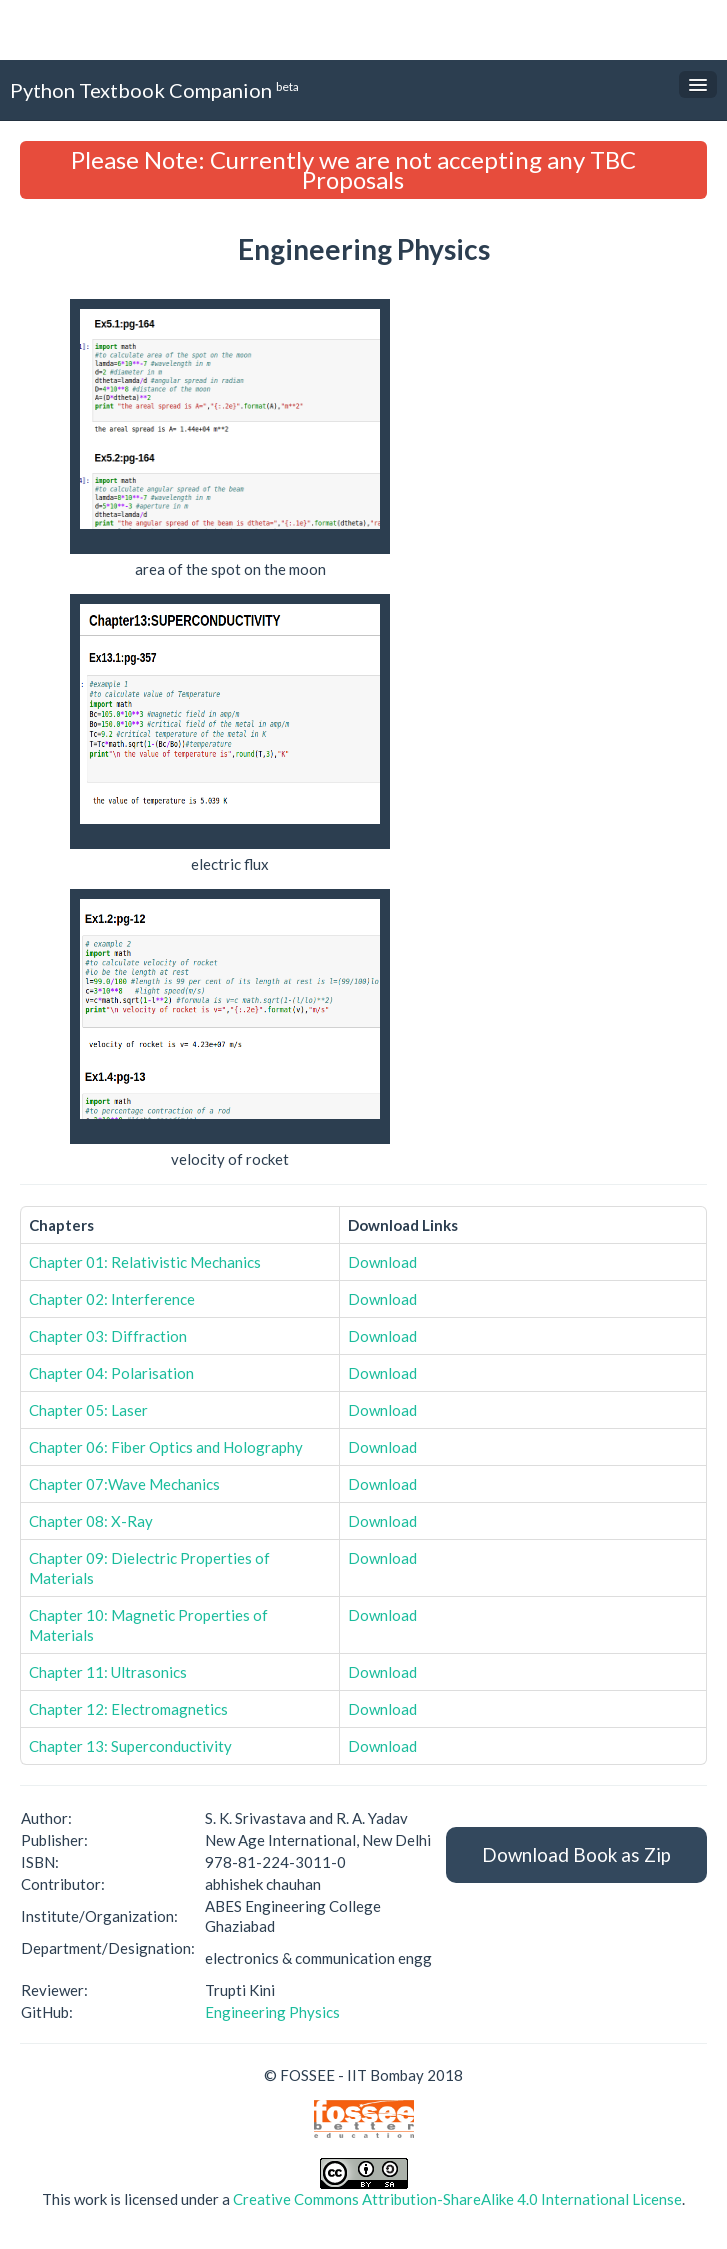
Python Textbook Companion (154, 89)
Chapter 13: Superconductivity (130, 1746)
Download (382, 1262)
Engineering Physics (272, 2012)
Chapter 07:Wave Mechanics (124, 1484)
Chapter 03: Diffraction (108, 1336)
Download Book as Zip (576, 1854)
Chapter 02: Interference (112, 1299)
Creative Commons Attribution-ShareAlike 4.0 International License (457, 2199)
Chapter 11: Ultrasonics (108, 1672)
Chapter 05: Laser (88, 1410)
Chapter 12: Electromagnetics (128, 1709)
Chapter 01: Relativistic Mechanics (145, 1262)
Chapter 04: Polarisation (111, 1373)
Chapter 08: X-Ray (91, 1521)
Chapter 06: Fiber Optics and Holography (166, 1447)
